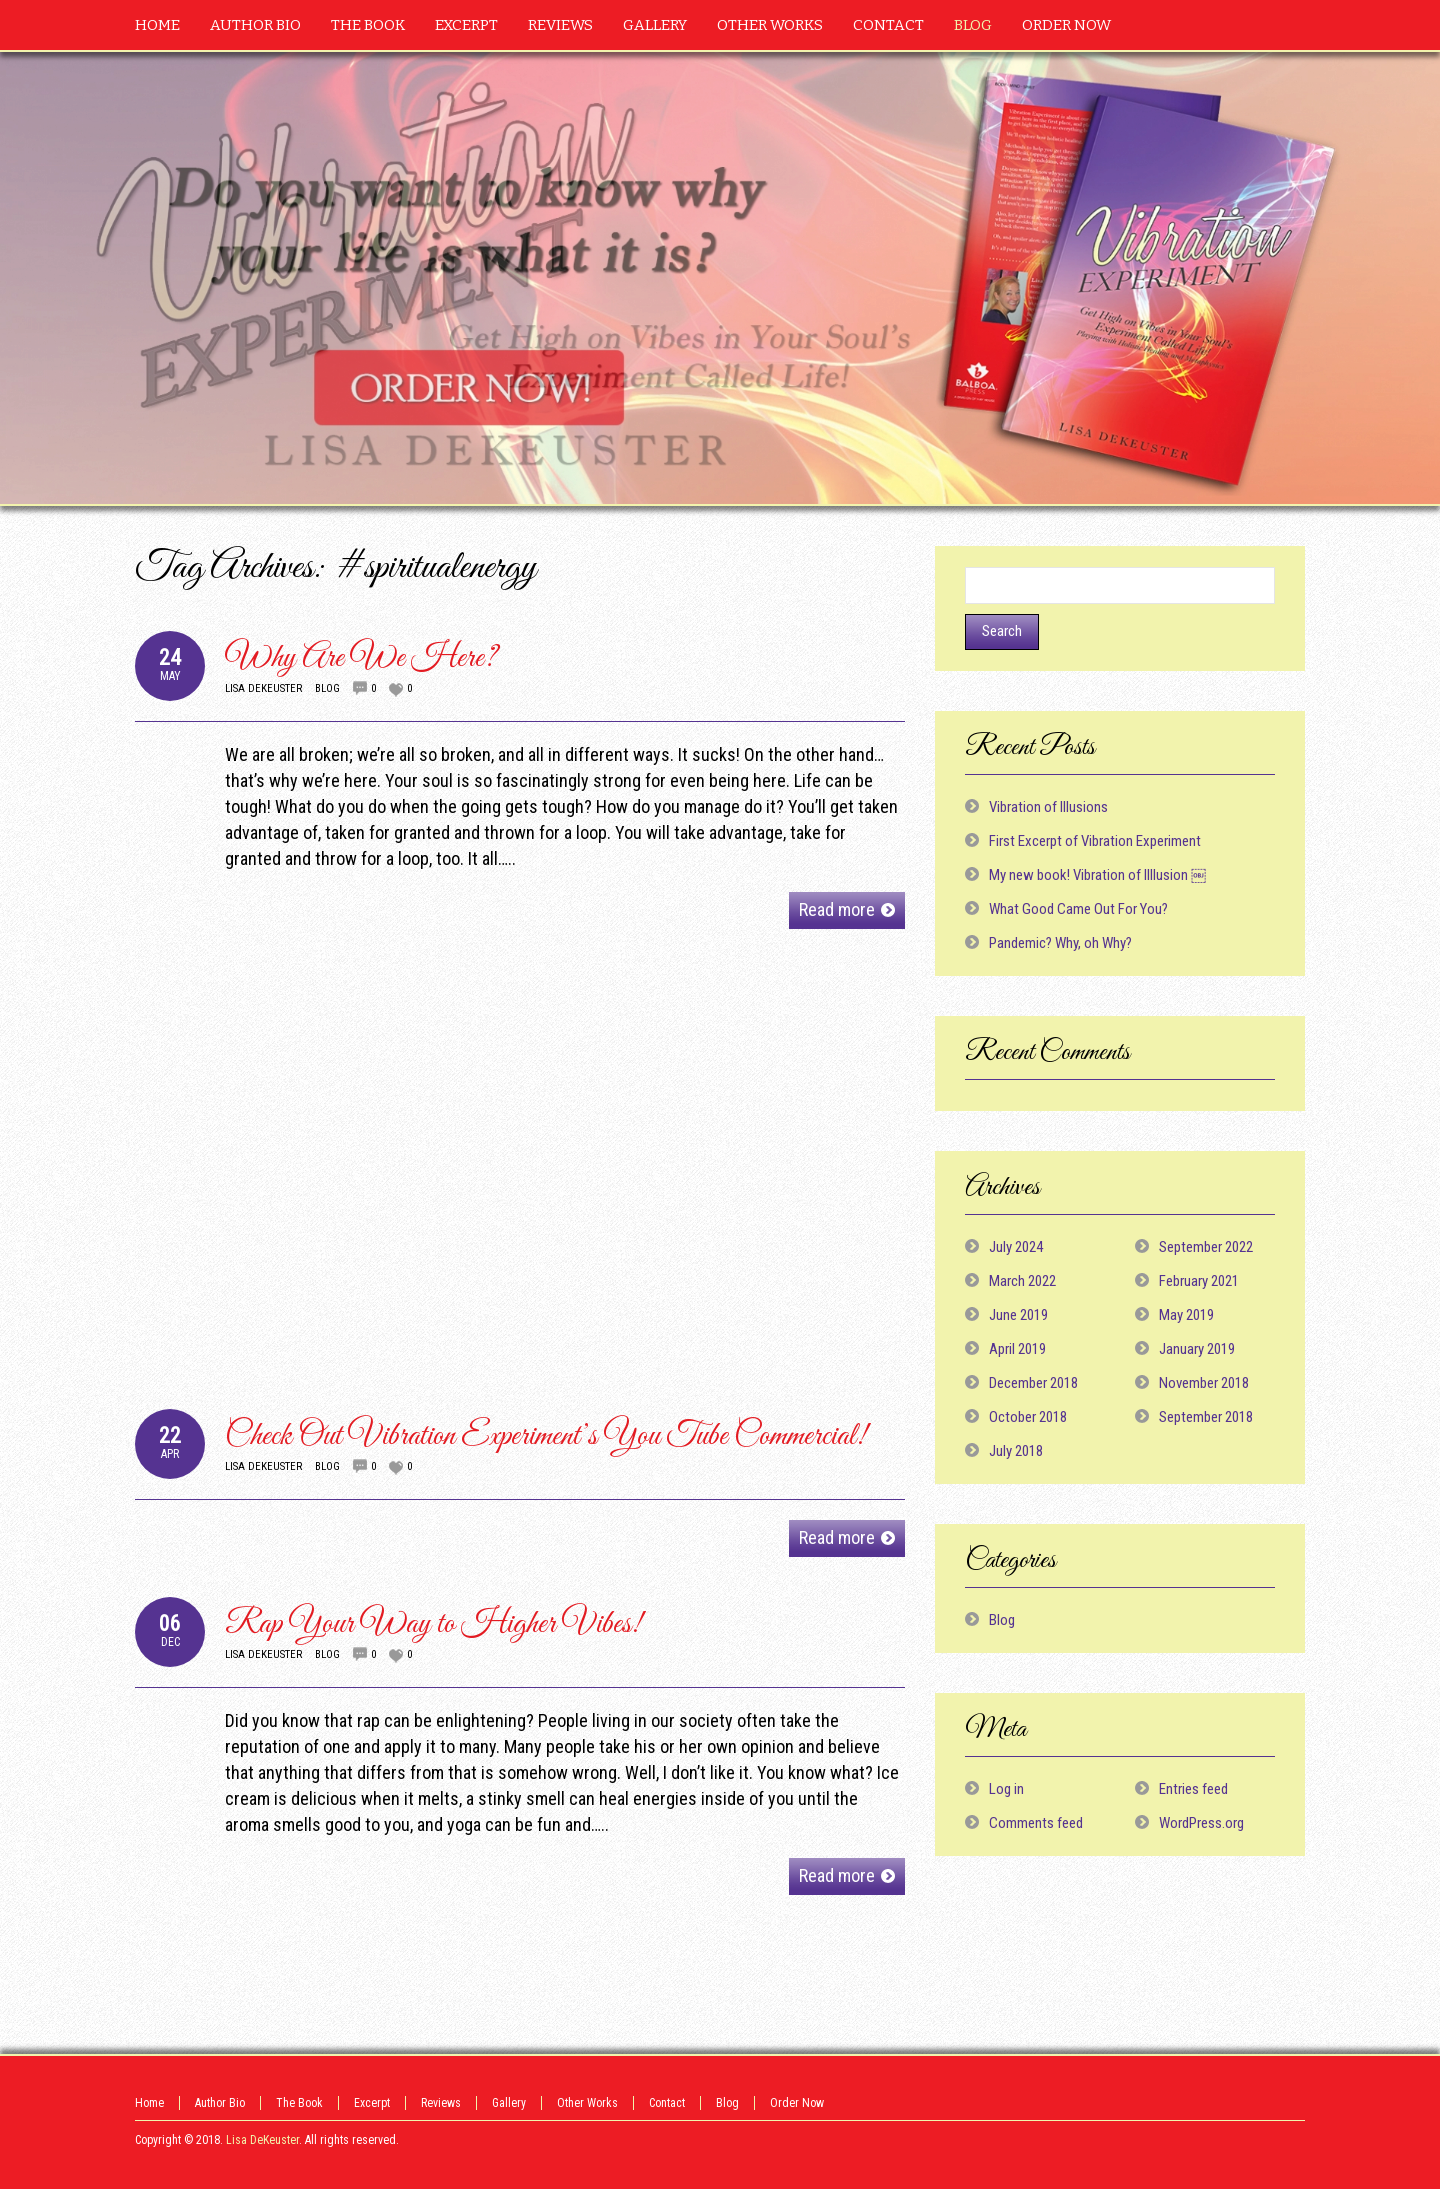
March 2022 (1022, 1281)
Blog (327, 688)
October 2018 (1028, 1417)
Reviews (441, 2103)
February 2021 (1199, 1281)
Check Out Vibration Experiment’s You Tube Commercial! (546, 1436)
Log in (1006, 1789)
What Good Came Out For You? (1078, 909)
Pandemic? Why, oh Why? (1060, 943)
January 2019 (1197, 1349)
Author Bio (220, 2103)
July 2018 (1016, 1451)
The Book (299, 2103)
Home (149, 2103)
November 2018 (1204, 1383)
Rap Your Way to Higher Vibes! (433, 1624)
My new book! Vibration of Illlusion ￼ (1097, 875)
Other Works (587, 2103)
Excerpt (372, 2103)
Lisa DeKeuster (263, 688)
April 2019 (1017, 1349)
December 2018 (1033, 1383)
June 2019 (1018, 1315)
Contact (667, 2103)
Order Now (797, 2103)
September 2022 (1206, 1247)
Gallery (509, 2103)
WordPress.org (1201, 1823)
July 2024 (1016, 1247)
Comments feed (1036, 1823)
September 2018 (1206, 1417)
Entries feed (1193, 1789)
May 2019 (1186, 1315)
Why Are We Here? (361, 658)
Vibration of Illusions (1048, 807)
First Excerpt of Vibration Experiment (1095, 841)
